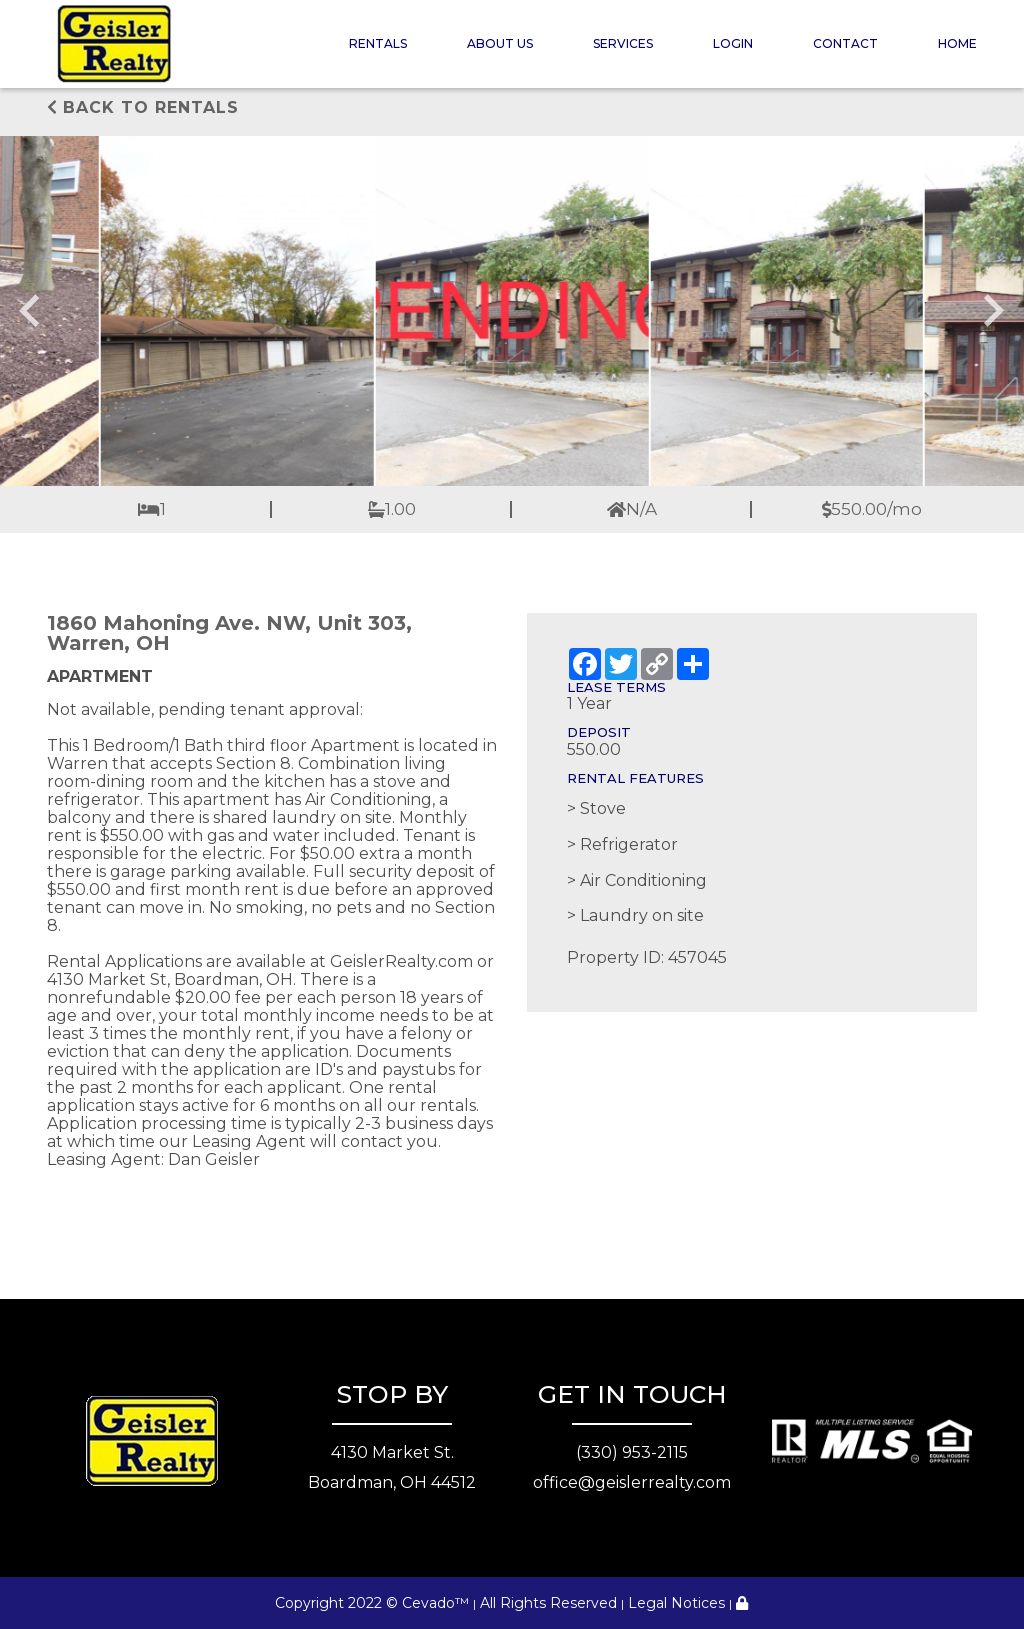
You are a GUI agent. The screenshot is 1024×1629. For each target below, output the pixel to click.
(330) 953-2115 (632, 1452)
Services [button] (623, 43)
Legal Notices (676, 1603)
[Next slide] (992, 311)
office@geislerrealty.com (632, 1482)
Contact (845, 43)
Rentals (378, 43)
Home (957, 43)
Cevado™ (435, 1603)
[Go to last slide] (32, 311)
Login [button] (733, 43)
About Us (500, 43)
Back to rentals (143, 107)
